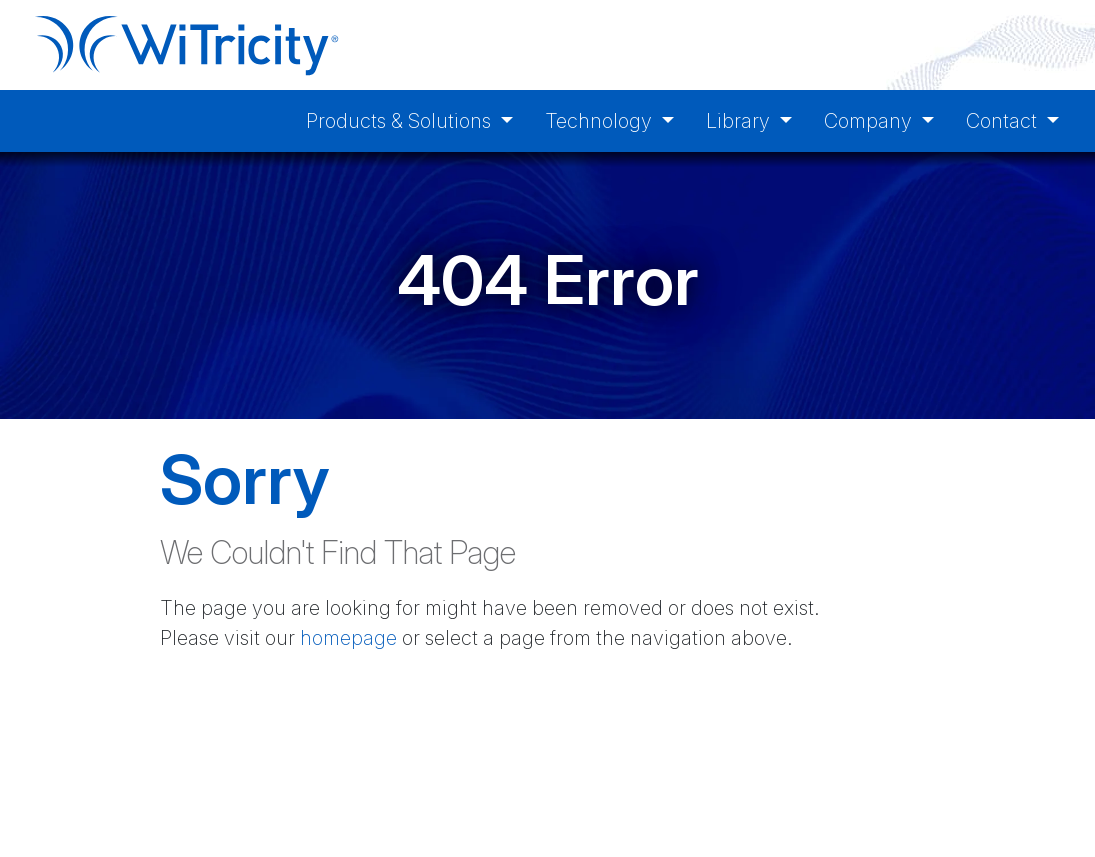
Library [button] (740, 121)
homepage (348, 638)
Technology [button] (601, 121)
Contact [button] (1004, 121)
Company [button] (870, 121)
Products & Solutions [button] (401, 121)
